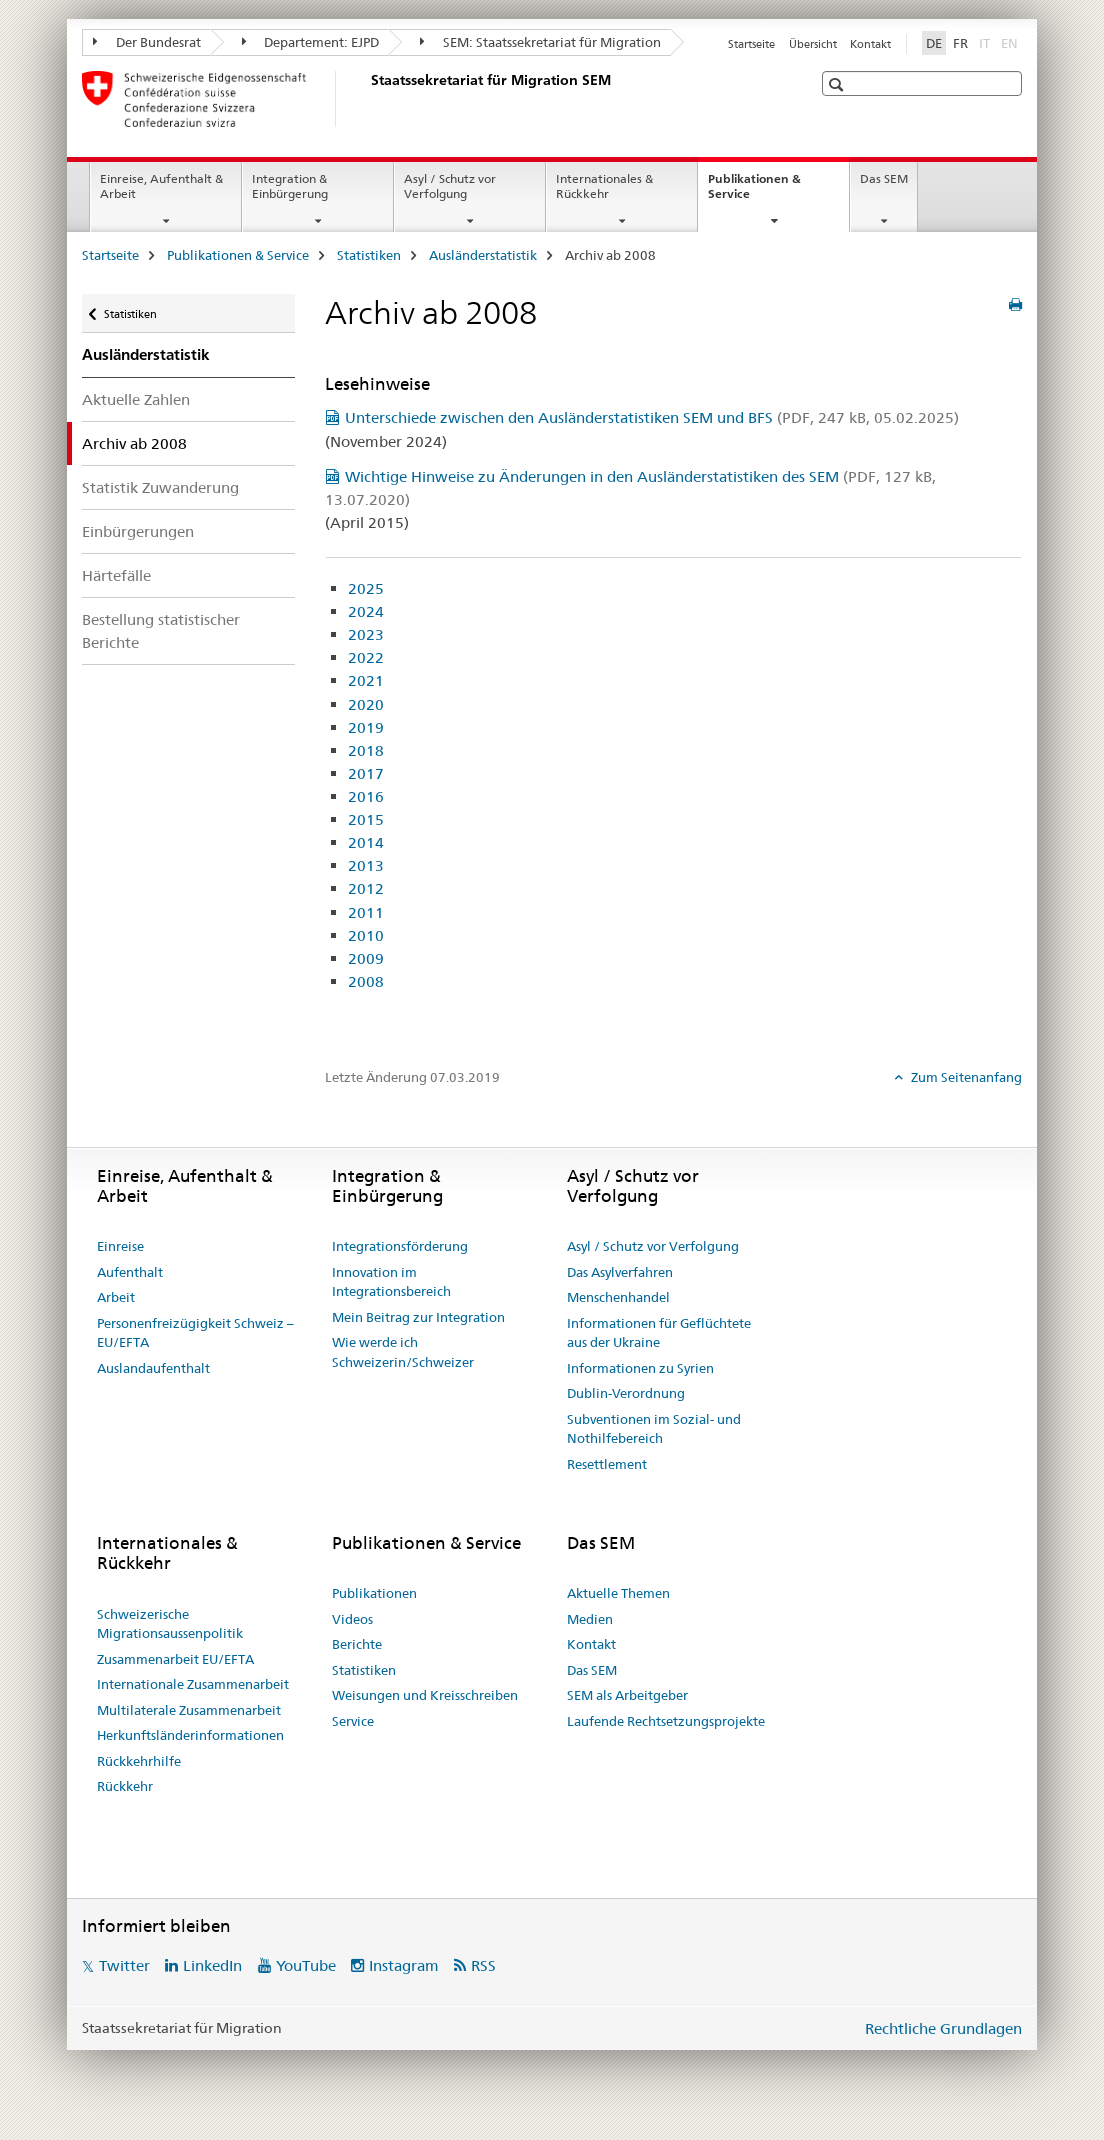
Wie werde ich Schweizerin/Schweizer (403, 1352)
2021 (366, 680)
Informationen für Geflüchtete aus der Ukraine (659, 1333)
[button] (838, 84)
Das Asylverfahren (620, 1272)
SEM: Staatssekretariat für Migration (540, 42)
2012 (366, 888)
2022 (366, 657)
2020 (366, 704)
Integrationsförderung (400, 1246)
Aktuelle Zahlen (136, 399)
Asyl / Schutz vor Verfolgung (450, 186)
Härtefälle (116, 575)
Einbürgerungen (138, 531)
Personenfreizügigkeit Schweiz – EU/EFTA (195, 1333)
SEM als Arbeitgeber (627, 1695)
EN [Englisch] (1011, 42)
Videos (352, 1619)
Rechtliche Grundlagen (943, 2028)
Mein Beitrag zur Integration (418, 1317)
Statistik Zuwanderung (160, 487)
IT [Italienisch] (986, 42)
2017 (366, 773)
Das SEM (884, 178)
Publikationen (374, 1593)
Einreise (120, 1246)
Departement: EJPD (311, 42)
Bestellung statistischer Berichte (161, 631)
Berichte (357, 1644)
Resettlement (607, 1464)
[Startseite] (367, 99)
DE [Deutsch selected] (934, 43)
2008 (366, 981)
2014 (366, 842)
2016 (366, 796)
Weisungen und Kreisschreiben (425, 1695)
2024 (366, 611)
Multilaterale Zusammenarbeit (189, 1710)
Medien (590, 1619)
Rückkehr (125, 1786)
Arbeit (116, 1297)
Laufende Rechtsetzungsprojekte (666, 1721)
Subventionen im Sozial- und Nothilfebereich (654, 1429)
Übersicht (813, 44)
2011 (366, 912)
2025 (366, 588)
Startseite (751, 44)
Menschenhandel (618, 1297)
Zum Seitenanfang (965, 1077)
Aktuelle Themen (618, 1593)
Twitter (124, 1965)
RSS (483, 1965)
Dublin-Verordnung (626, 1393)
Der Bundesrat (147, 42)
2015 (366, 819)
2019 (366, 727)
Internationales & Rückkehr (604, 186)
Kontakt (870, 44)
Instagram (404, 1965)
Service (353, 1721)
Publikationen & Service (754, 193)
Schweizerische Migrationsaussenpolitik (170, 1624)
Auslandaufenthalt (153, 1368)
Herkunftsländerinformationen (190, 1735)
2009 (366, 958)
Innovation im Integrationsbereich (391, 1282)
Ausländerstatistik (483, 255)
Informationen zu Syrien (640, 1368)
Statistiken (369, 255)
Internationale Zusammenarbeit (193, 1684)
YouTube (306, 1965)
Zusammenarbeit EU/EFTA (175, 1659)
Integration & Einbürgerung (290, 186)
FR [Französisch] (960, 43)
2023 (366, 634)
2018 (366, 750)
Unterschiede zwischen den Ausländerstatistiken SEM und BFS (652, 417)
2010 (366, 935)
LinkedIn (212, 1965)
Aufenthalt (130, 1272)
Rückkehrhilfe (139, 1761)
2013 (366, 865)
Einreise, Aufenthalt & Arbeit (161, 186)
